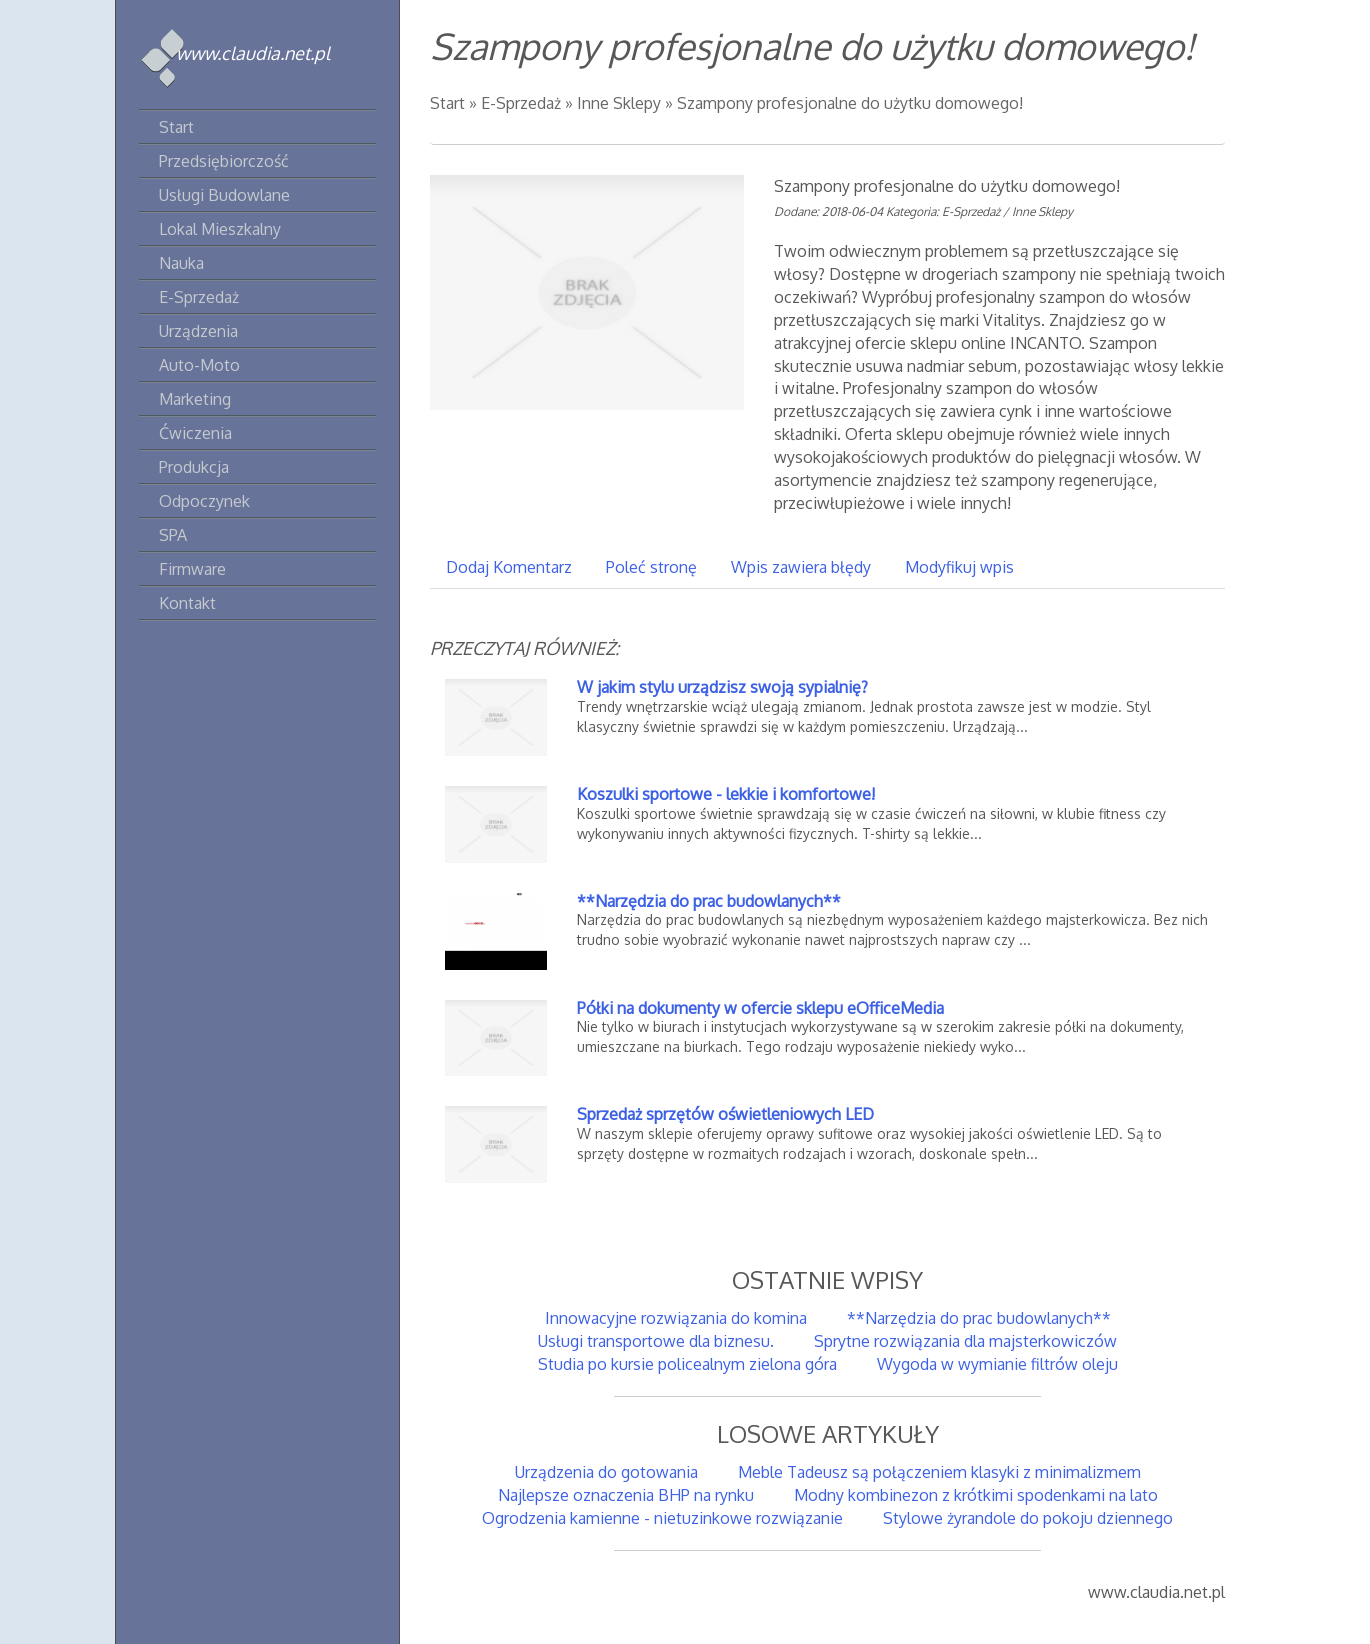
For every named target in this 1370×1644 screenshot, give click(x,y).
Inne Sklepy (619, 103)
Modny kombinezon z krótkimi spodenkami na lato (976, 1495)
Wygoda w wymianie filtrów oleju (997, 1364)
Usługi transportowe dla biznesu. (656, 1341)
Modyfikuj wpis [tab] (959, 567)
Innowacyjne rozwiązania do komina (676, 1318)
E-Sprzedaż (521, 103)
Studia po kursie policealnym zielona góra (687, 1364)
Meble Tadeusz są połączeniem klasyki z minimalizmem (939, 1472)
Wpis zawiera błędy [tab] (801, 567)
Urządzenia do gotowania (606, 1472)
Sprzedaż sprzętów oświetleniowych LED (725, 1114)
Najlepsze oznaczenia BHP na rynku (626, 1495)
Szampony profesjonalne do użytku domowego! (850, 103)
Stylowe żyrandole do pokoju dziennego (1028, 1518)
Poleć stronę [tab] (651, 567)
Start (447, 103)
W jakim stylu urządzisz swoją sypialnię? (722, 687)
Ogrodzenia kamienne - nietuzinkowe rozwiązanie (662, 1518)
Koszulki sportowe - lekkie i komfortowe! (726, 794)
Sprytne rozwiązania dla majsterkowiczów (965, 1341)
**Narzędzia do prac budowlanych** (709, 901)
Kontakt (187, 603)
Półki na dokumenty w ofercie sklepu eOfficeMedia (760, 1008)
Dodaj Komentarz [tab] (509, 567)
